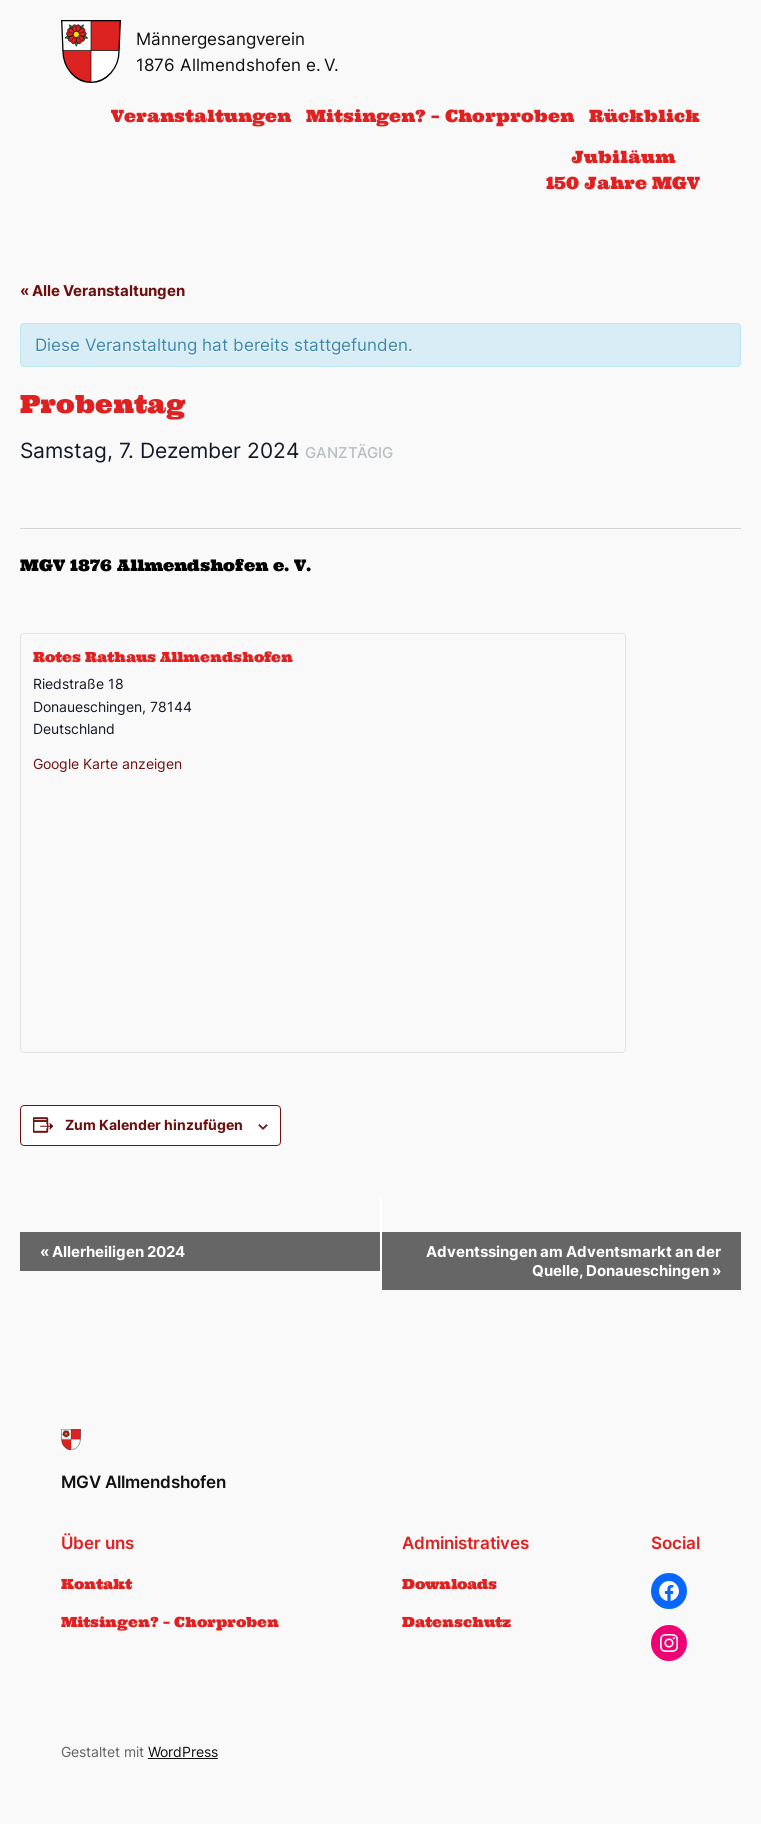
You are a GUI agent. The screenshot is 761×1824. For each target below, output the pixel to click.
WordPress (183, 1751)
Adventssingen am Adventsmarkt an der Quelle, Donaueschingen (573, 1261)
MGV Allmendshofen (143, 1482)
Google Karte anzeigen (107, 763)
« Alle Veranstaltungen (102, 290)
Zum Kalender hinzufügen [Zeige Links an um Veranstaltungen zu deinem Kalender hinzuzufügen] (154, 1124)
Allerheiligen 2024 (112, 1251)
